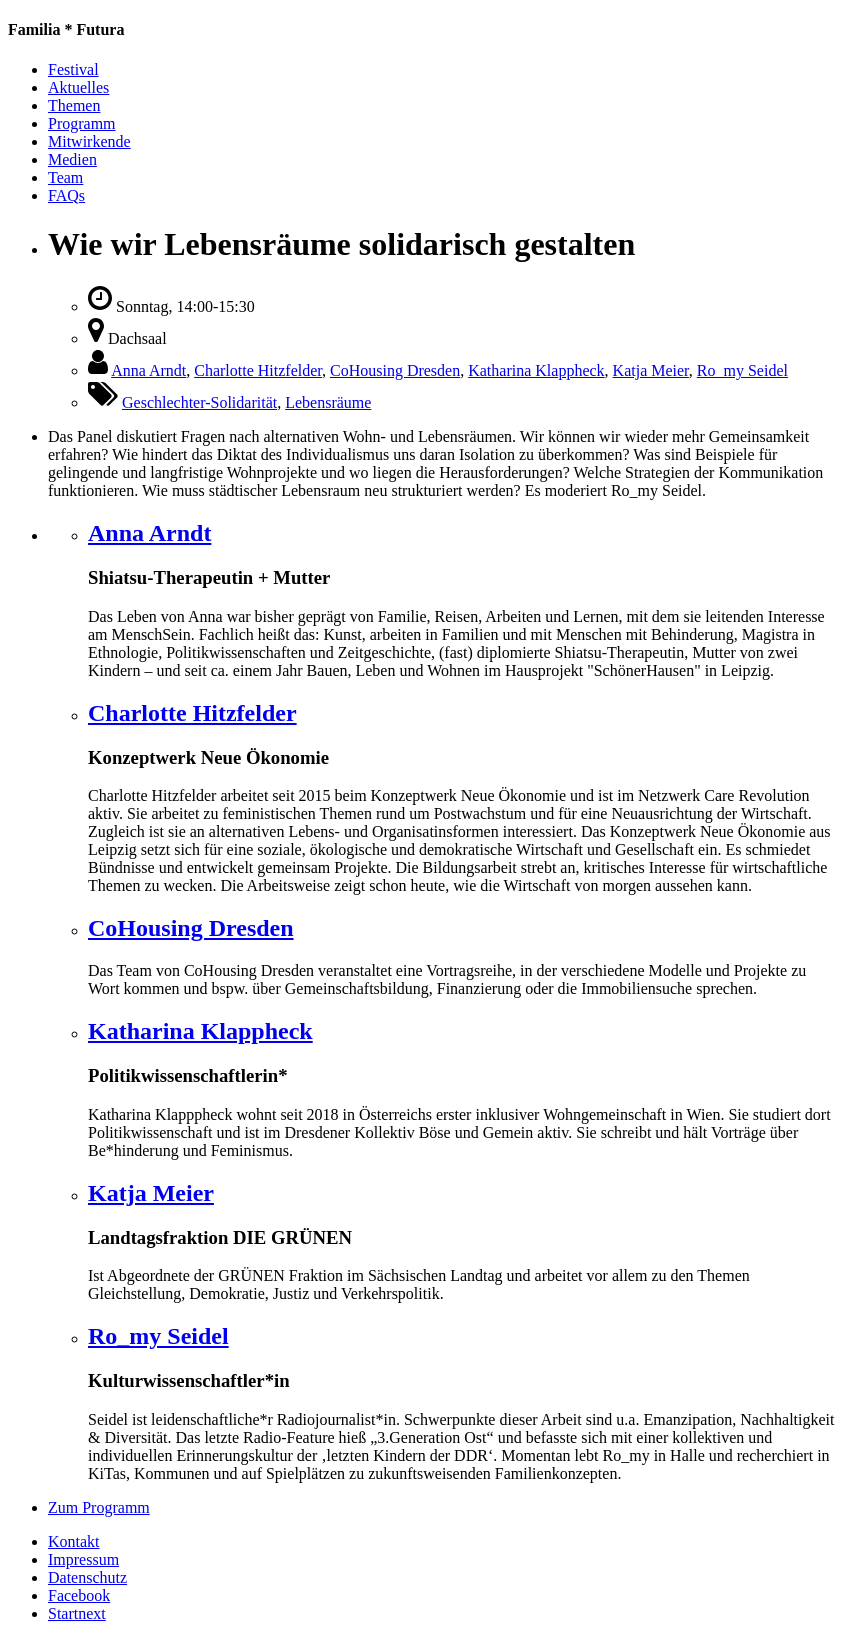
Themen (74, 105)
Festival (73, 69)
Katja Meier (651, 370)
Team (65, 177)
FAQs (66, 195)
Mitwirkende (89, 141)
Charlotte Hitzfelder (258, 370)
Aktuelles (78, 87)
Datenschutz (87, 1577)
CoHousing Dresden (395, 370)
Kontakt (74, 1541)
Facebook (79, 1595)
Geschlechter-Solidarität (199, 402)
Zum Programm (99, 1507)
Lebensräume (328, 402)
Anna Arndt (148, 370)
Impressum (83, 1559)
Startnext (77, 1613)
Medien (72, 159)
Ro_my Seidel (742, 370)
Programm (82, 123)
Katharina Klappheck (536, 370)
